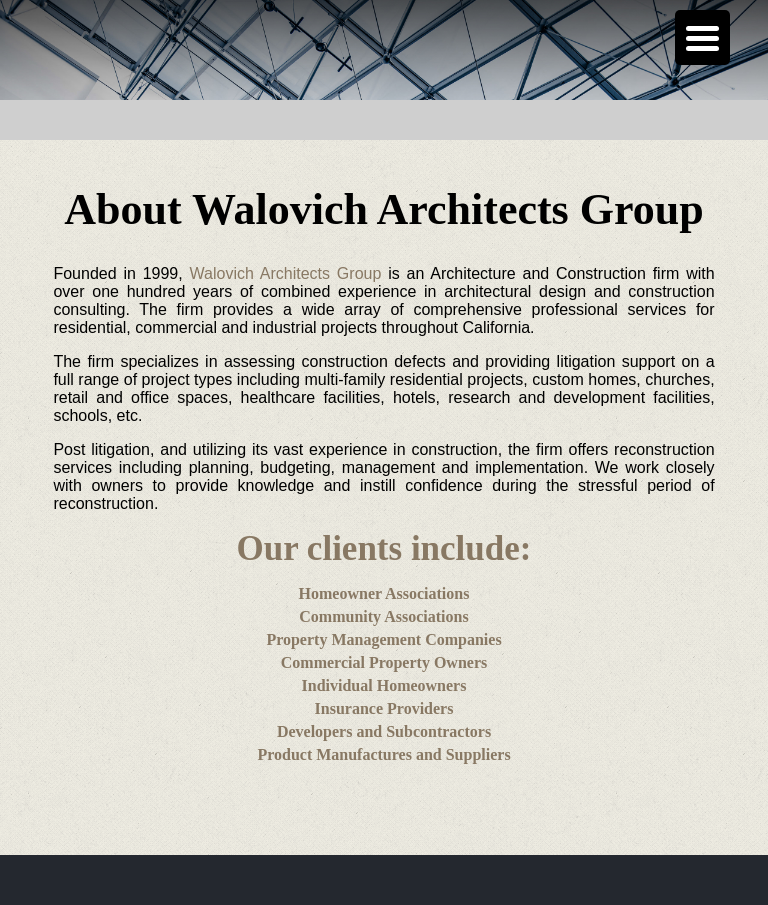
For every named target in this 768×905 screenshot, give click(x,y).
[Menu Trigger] (702, 37)
